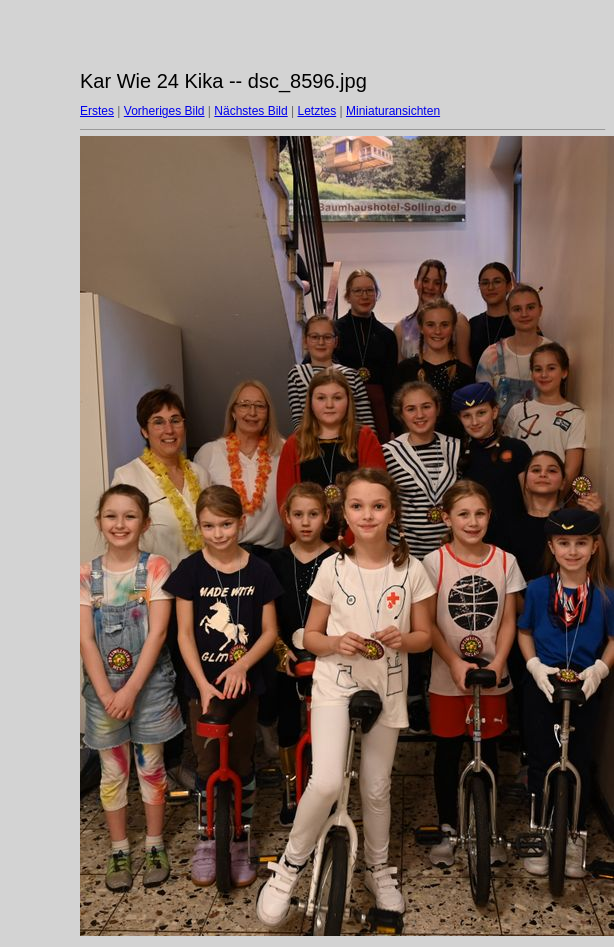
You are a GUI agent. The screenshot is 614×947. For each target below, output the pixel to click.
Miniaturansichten (393, 111)
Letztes (317, 111)
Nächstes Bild (250, 111)
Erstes (97, 111)
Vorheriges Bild (164, 111)
